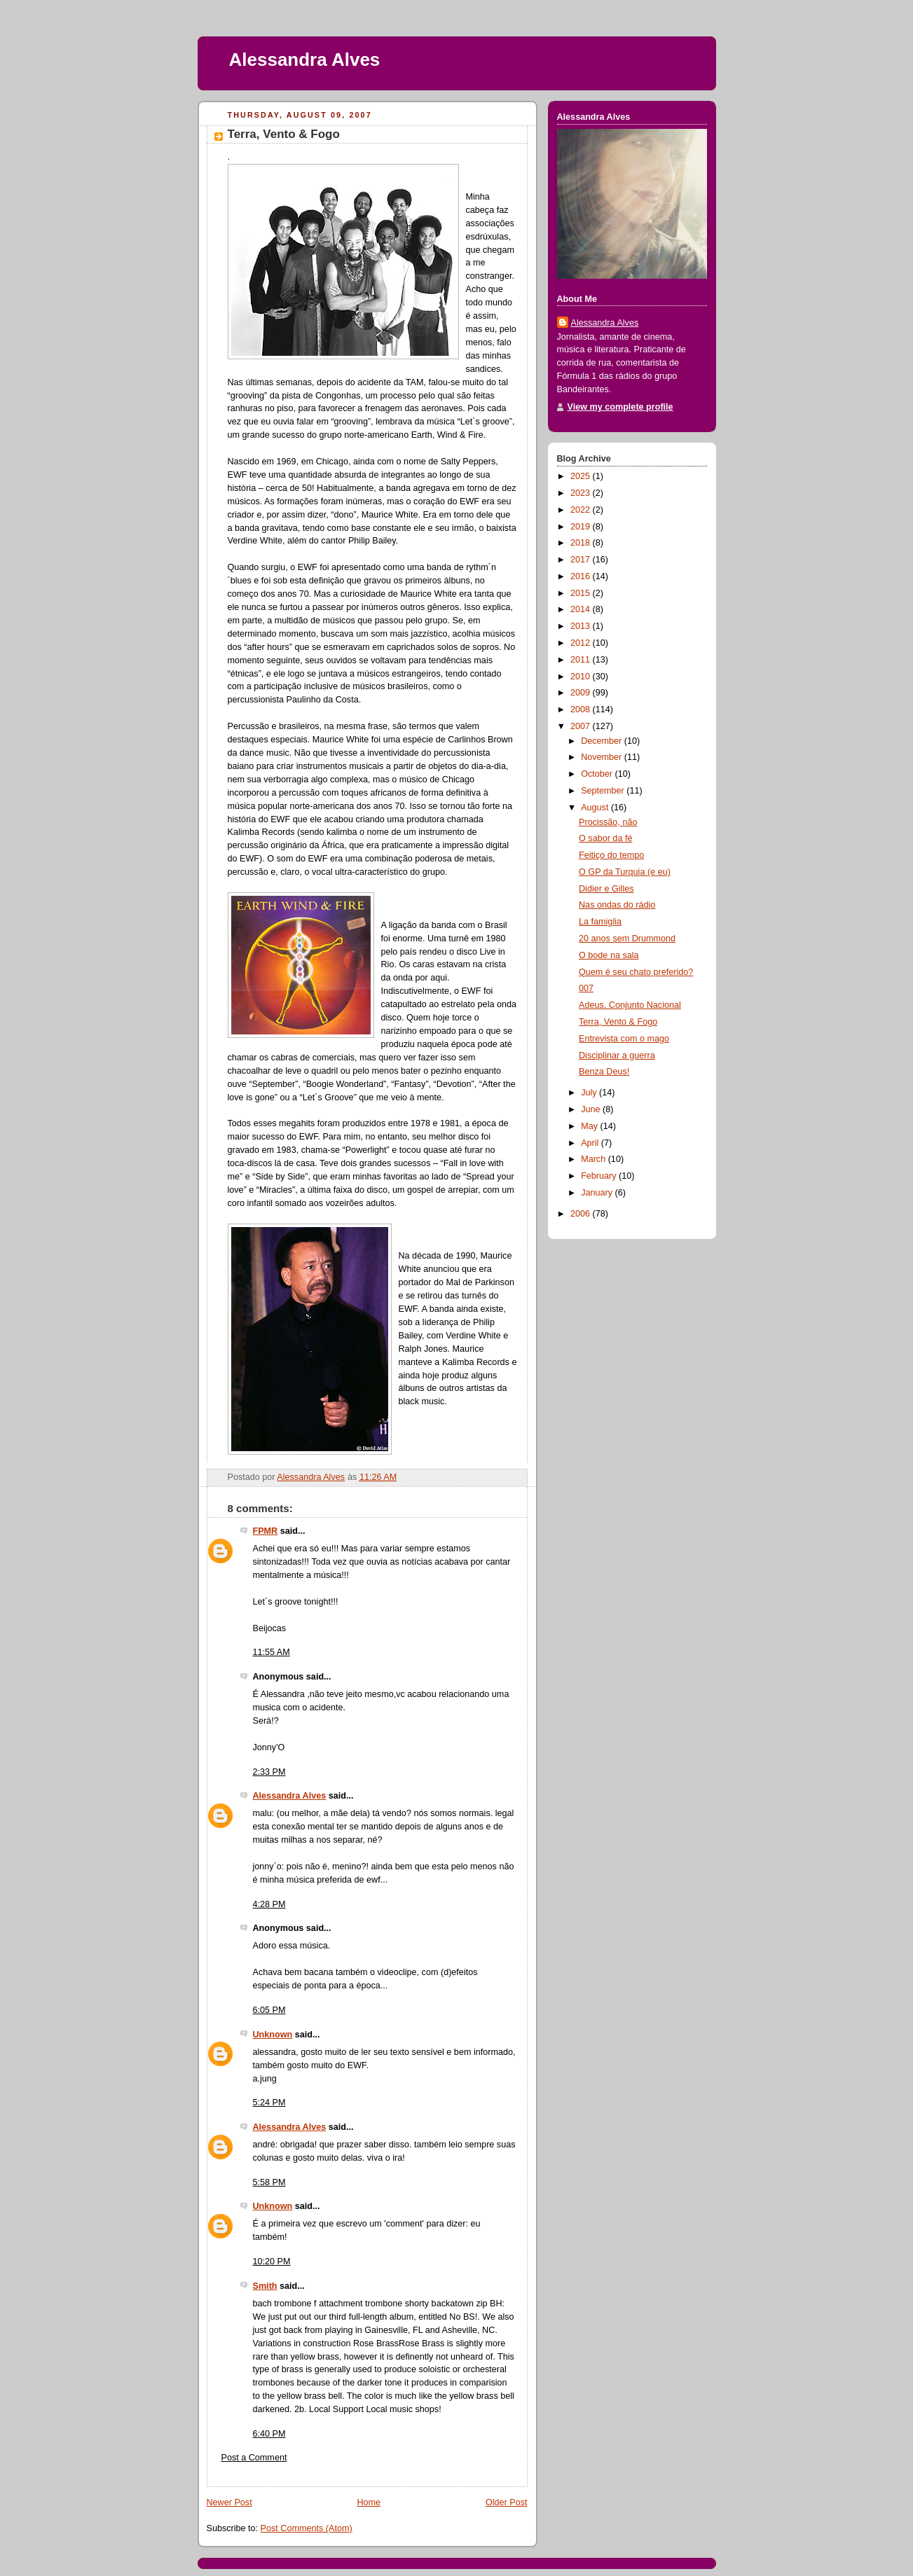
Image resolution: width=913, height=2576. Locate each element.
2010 (581, 676)
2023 (581, 493)
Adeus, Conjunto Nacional (630, 1005)
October (598, 774)
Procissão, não (608, 822)
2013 (581, 626)
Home (368, 2502)
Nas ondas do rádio (617, 905)
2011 (581, 660)
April (591, 1143)
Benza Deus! (604, 1071)
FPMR (265, 1531)
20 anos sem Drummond (627, 938)
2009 (581, 693)
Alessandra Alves (304, 59)
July (590, 1092)
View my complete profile (620, 407)
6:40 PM (269, 2434)
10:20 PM (272, 2261)
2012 (581, 643)
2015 (581, 593)
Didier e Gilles (606, 889)
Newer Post (229, 2502)
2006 (581, 1214)
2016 (581, 576)
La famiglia (600, 922)
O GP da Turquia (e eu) (625, 872)
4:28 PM (269, 1904)
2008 (581, 709)
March (594, 1159)
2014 (581, 609)
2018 (581, 543)
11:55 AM (271, 1652)
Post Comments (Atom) (306, 2528)
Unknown (273, 2035)
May (590, 1126)
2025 (581, 476)
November (602, 757)
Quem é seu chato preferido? (636, 972)
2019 (581, 527)
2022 (581, 510)
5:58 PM (269, 2182)
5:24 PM (269, 2102)
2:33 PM (269, 1772)
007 (586, 988)
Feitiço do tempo (611, 855)
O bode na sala (609, 955)
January (598, 1193)
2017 (581, 560)
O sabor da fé (605, 838)
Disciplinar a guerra (617, 1055)
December (602, 741)
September (603, 791)
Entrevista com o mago (624, 1039)
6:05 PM (269, 2010)
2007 (581, 726)
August (596, 807)
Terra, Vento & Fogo (618, 1022)
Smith (265, 2286)
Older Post (507, 2502)
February (600, 1176)
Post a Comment (254, 2458)
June (592, 1109)
